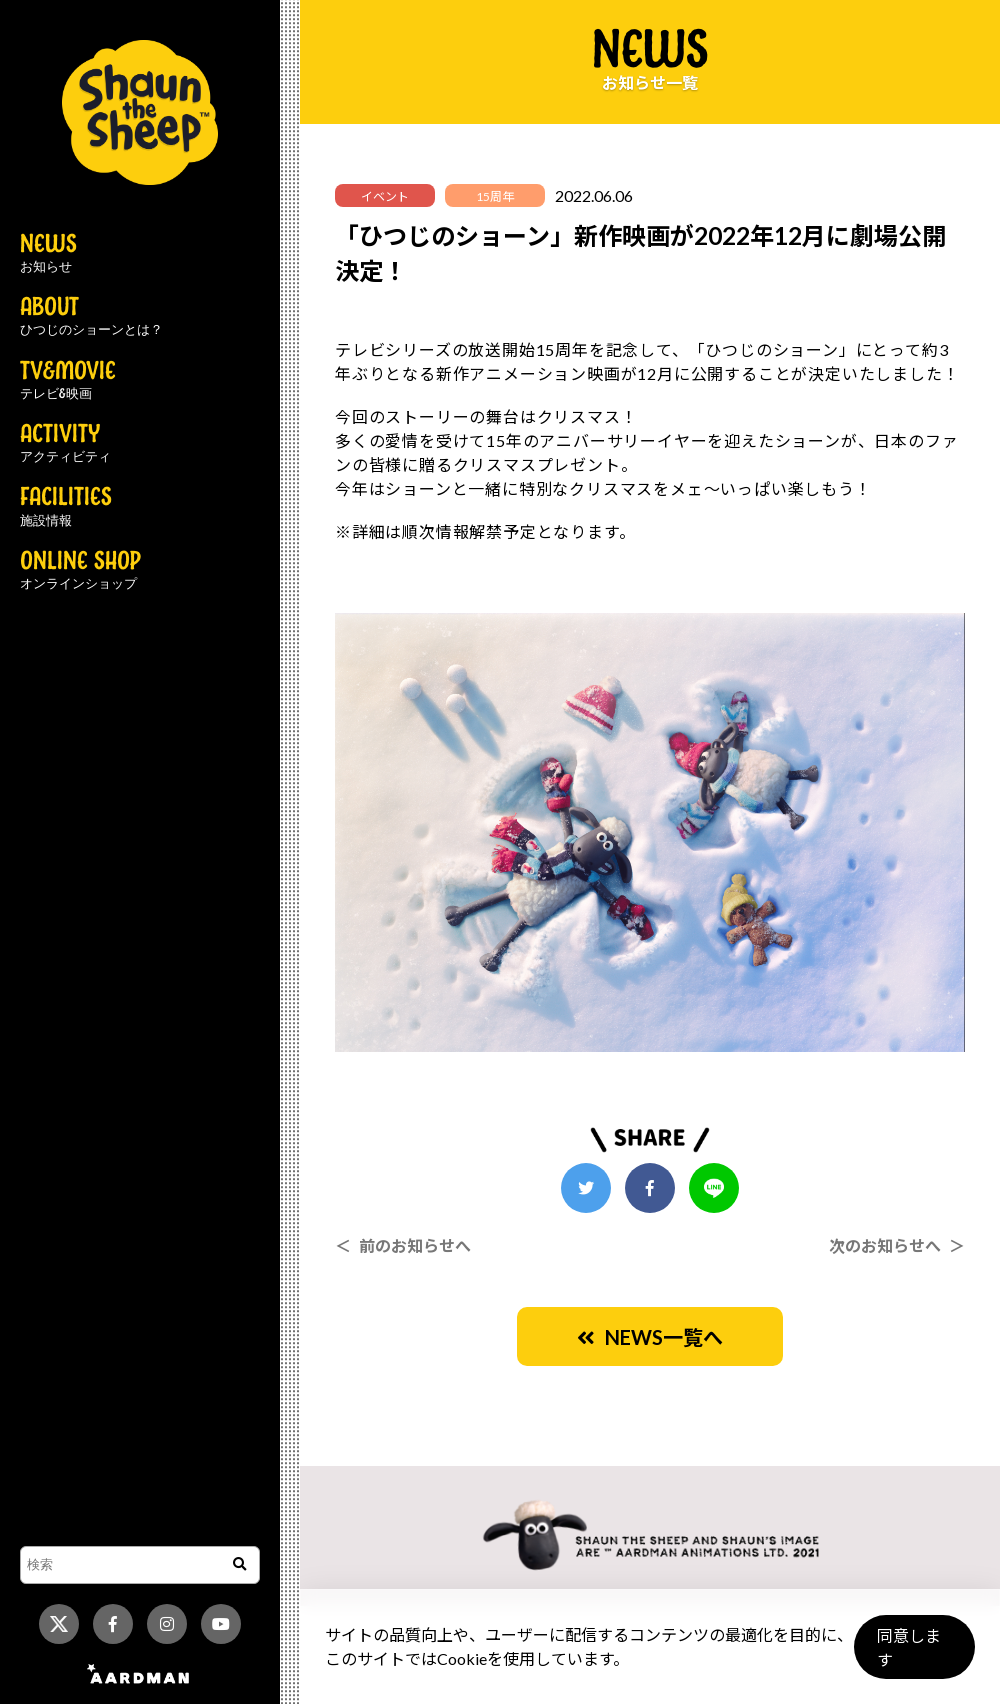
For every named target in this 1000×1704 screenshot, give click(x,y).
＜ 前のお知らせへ (403, 1245)
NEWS (48, 254)
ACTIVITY (65, 444)
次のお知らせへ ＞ (897, 1245)
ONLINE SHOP (80, 571)
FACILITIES (66, 507)
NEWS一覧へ (650, 1337)
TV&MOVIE (68, 381)
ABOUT (91, 317)
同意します (911, 1655)
